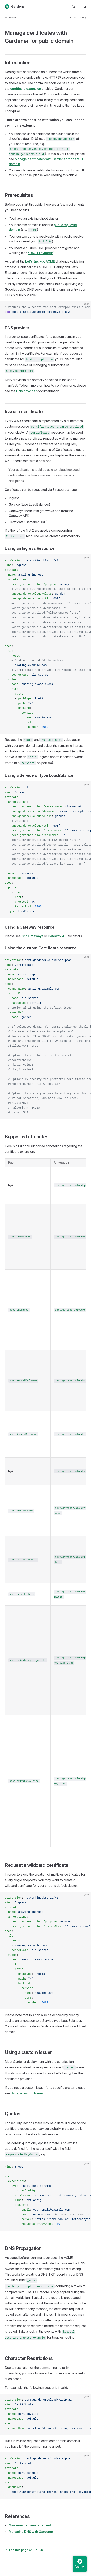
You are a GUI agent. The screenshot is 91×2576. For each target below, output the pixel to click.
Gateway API (57, 936)
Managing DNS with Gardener (31, 2532)
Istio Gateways (32, 936)
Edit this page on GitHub (24, 2550)
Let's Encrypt (35, 261)
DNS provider (26, 391)
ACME (50, 261)
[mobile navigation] (84, 6)
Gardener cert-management (30, 2525)
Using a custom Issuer (27, 2093)
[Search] (73, 6)
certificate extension (25, 89)
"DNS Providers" (40, 253)
